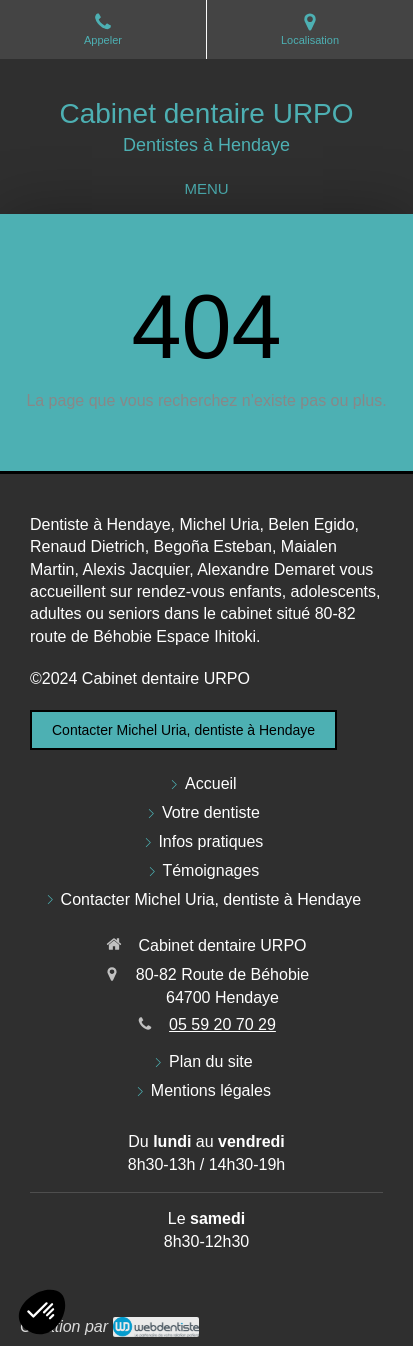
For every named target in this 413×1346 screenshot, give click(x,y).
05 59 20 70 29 (222, 1024)
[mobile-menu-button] (206, 188)
